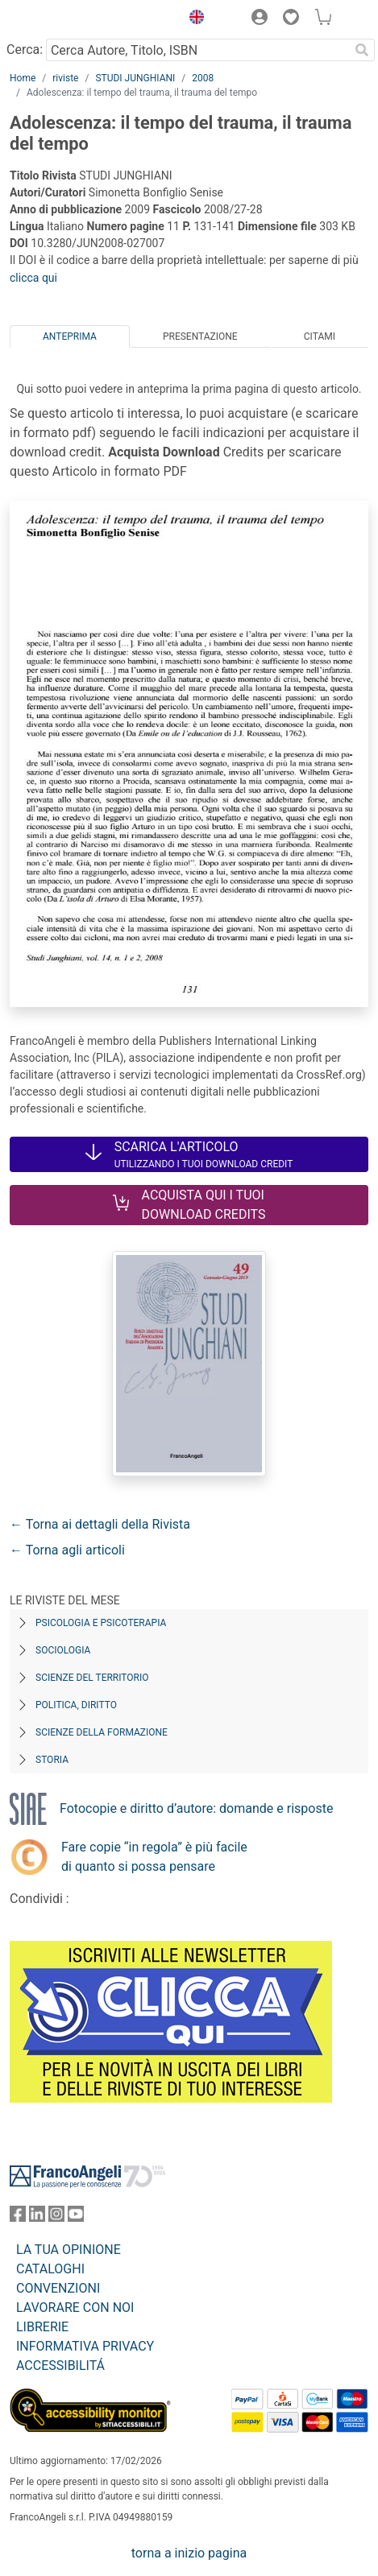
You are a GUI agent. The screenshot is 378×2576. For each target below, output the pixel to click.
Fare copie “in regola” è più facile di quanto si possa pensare (154, 1856)
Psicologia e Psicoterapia (100, 1623)
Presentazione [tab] (200, 336)
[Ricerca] (362, 50)
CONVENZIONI (58, 2288)
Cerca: (24, 49)
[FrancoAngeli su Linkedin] (37, 2217)
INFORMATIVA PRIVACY (85, 2346)
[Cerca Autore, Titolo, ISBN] (197, 50)
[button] (192, 19)
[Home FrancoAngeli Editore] (64, 19)
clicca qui (33, 277)
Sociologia (62, 1650)
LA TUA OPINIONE (68, 2249)
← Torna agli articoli (67, 1550)
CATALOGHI (50, 2269)
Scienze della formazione (101, 1732)
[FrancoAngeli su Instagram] (56, 2217)
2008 (203, 78)
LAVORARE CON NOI (75, 2307)
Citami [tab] (319, 336)
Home (22, 78)
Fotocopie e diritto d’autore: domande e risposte (196, 1808)
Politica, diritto (76, 1705)
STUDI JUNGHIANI (135, 78)
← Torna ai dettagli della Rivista (100, 1524)
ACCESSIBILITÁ (60, 2365)
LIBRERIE (42, 2326)
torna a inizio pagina (189, 2553)
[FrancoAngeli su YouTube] (76, 2217)
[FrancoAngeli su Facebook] (18, 2217)
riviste (65, 78)
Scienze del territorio (92, 1677)
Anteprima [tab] (70, 336)
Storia (52, 1759)
